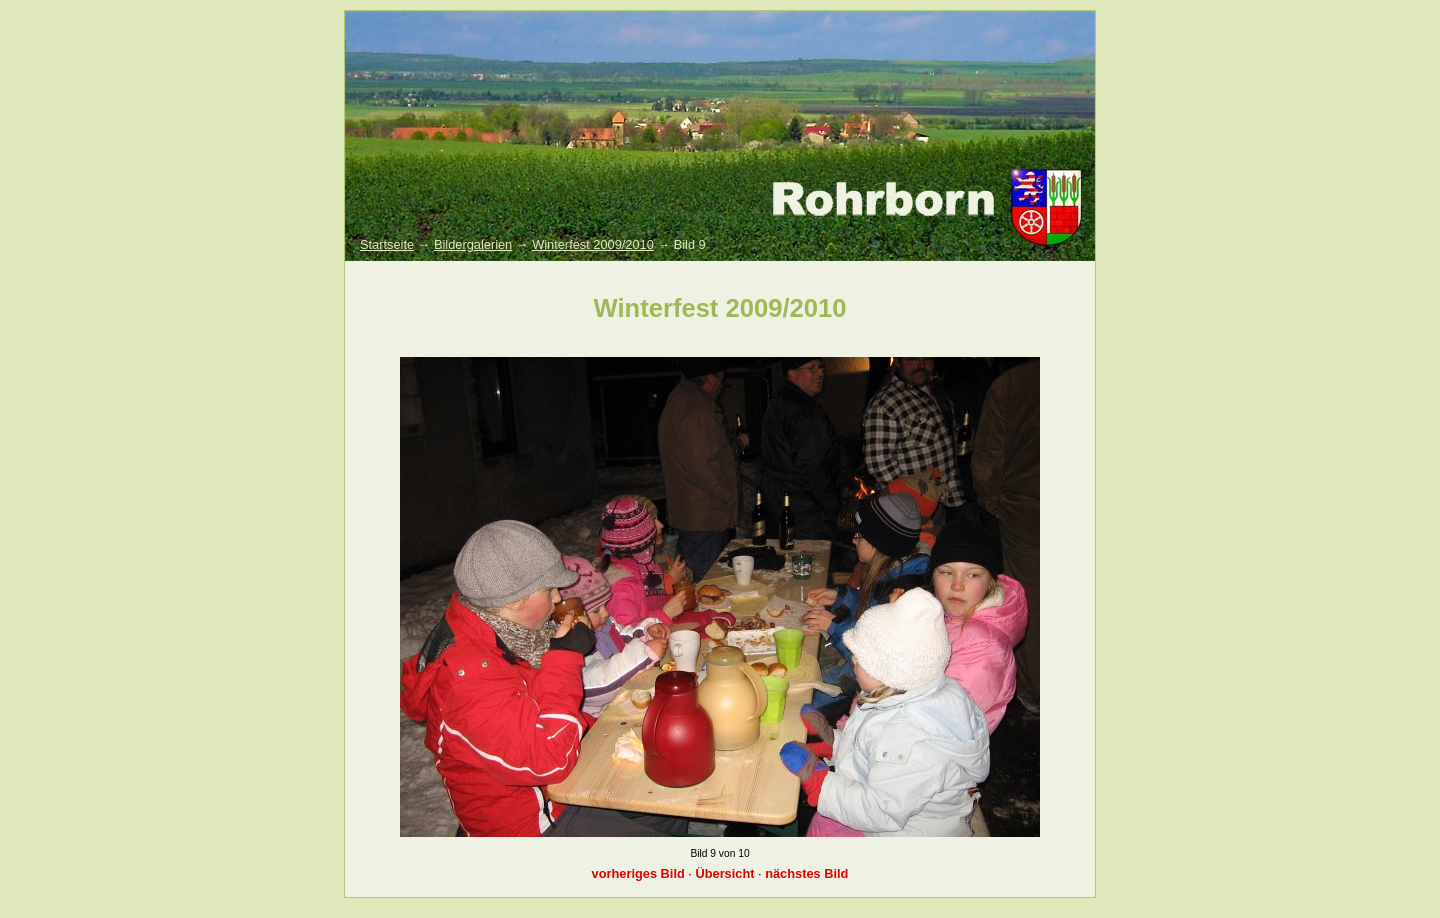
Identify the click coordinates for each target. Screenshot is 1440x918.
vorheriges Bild (638, 873)
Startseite (387, 244)
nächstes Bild (806, 873)
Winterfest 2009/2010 (593, 244)
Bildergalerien (473, 244)
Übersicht (724, 873)
